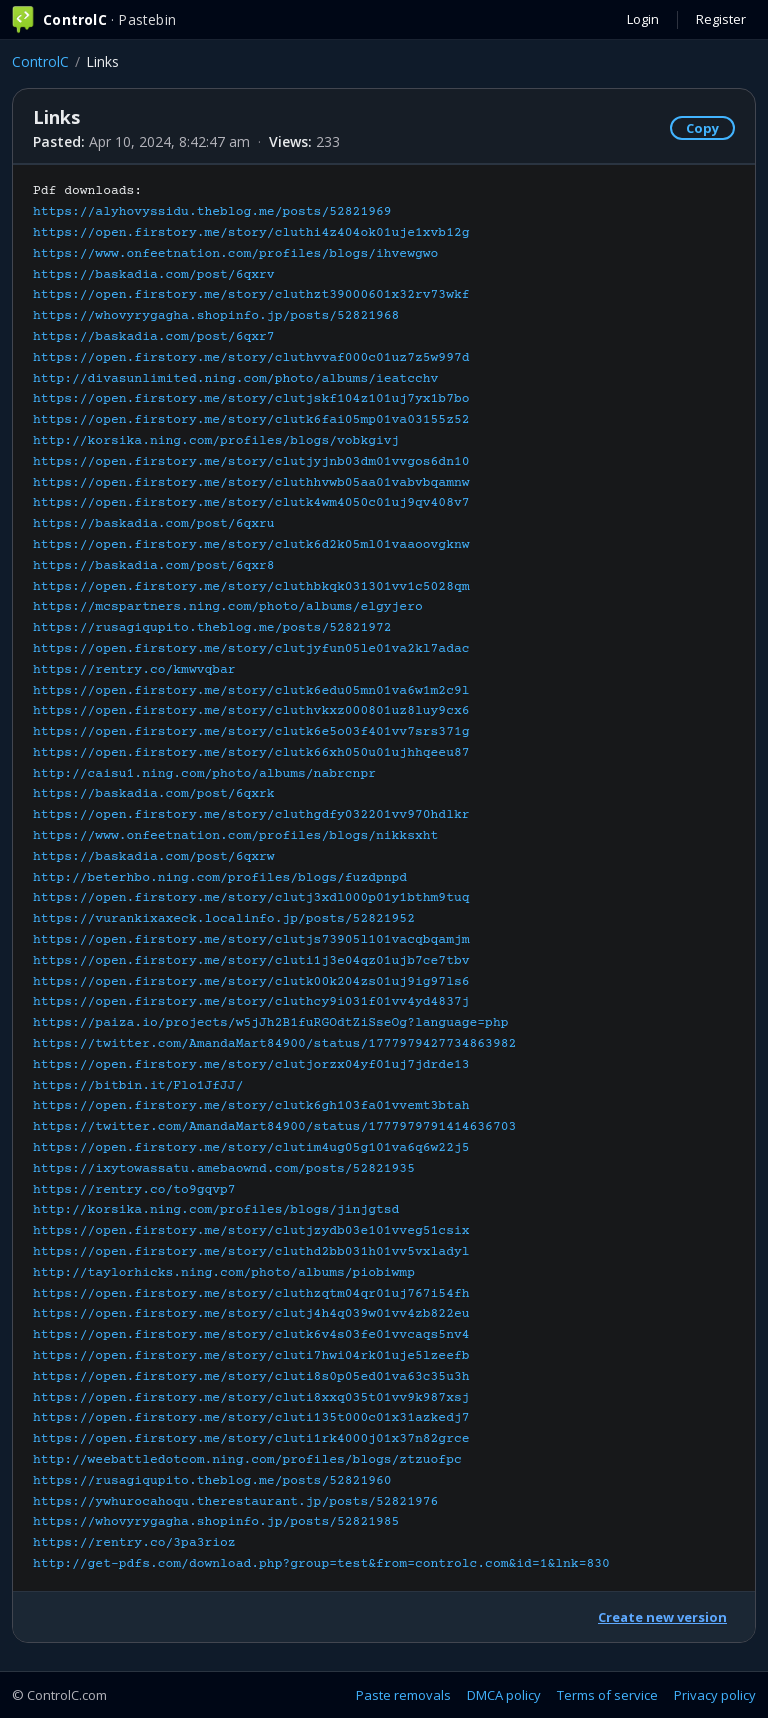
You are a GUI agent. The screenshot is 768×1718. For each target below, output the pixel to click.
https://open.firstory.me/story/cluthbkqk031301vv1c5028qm (251, 587)
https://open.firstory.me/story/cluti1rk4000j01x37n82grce (251, 1439)
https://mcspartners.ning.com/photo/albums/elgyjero (228, 607)
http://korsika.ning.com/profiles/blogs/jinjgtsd (216, 1210)
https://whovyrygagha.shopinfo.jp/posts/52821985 (216, 1522)
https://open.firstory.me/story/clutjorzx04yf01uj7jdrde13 (251, 1065)
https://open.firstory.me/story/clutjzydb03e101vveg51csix (251, 1231)
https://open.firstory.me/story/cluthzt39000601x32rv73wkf (251, 295)
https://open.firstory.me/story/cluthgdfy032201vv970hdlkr (251, 815)
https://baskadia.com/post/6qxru (154, 524)
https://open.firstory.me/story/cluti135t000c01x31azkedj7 (251, 1418)
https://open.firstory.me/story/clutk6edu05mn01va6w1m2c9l (251, 691)
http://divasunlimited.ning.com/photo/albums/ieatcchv (235, 379)
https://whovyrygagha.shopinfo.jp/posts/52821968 (216, 316)
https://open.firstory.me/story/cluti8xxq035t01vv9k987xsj (251, 1398)
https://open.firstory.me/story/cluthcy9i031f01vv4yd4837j (251, 1002)
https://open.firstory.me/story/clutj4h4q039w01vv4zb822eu (251, 1314)
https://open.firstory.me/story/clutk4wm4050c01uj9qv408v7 (251, 503)
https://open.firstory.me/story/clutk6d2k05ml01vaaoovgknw (251, 545)
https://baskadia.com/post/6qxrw (154, 857)
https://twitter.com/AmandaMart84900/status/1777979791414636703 (274, 1127)
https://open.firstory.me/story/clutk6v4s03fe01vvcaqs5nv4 (251, 1335)
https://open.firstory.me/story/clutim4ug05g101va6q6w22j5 (251, 1148)
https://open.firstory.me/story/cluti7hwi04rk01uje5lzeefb (251, 1356)
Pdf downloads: (321, 877)
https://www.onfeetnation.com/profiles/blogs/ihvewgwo (235, 254)
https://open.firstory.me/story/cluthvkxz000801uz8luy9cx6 (251, 711)
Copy (702, 128)
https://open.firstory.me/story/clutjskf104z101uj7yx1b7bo (251, 399)
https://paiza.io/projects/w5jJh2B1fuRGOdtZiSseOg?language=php (271, 1023)
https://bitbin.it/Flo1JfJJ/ (138, 1086)
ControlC (40, 61)
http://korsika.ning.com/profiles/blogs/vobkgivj (216, 441)
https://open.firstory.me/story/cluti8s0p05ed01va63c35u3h (251, 1377)
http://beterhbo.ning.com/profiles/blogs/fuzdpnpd (220, 878)
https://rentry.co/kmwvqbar (134, 670)
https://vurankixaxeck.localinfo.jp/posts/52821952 (224, 919)
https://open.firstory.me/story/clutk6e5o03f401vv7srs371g (251, 732)
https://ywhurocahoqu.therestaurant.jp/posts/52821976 (235, 1502)
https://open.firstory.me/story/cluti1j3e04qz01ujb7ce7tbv (251, 961)
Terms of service (607, 1695)
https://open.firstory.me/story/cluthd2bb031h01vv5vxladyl (251, 1252)
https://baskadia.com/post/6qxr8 (154, 566)
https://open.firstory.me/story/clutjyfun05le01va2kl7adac (251, 649)
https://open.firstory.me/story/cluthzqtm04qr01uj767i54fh (251, 1294)
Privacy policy (715, 1695)
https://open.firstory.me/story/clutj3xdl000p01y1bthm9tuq (251, 898)
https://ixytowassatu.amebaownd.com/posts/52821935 (224, 1169)
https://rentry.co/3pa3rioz (134, 1543)
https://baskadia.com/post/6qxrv (154, 275)
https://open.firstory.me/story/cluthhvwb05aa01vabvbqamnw (251, 483)
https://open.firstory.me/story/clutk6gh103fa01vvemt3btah (251, 1106)
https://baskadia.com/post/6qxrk (154, 794)
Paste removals (403, 1695)
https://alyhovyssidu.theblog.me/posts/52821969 (212, 212)
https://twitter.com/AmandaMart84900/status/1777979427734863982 (274, 1044)
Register (721, 19)
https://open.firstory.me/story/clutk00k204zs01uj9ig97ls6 (251, 982)
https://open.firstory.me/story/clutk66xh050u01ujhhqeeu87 (251, 753)
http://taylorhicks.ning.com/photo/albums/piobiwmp (224, 1273)
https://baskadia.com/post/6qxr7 (154, 337)
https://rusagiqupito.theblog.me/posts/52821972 (212, 628)
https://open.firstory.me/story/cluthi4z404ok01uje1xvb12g (251, 233)
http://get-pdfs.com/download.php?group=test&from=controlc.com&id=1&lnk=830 (321, 1564)
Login (643, 19)
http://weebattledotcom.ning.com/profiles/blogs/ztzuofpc (247, 1460)
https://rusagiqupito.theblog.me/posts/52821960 (212, 1481)
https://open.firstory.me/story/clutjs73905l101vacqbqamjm (251, 940)
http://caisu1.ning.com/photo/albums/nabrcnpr (204, 774)
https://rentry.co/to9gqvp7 (134, 1190)
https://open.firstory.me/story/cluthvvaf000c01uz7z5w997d (251, 358)
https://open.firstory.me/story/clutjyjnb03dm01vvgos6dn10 (251, 462)
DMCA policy (504, 1695)
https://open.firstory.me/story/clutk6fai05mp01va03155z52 (251, 420)
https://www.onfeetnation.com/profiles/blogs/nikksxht (235, 836)
